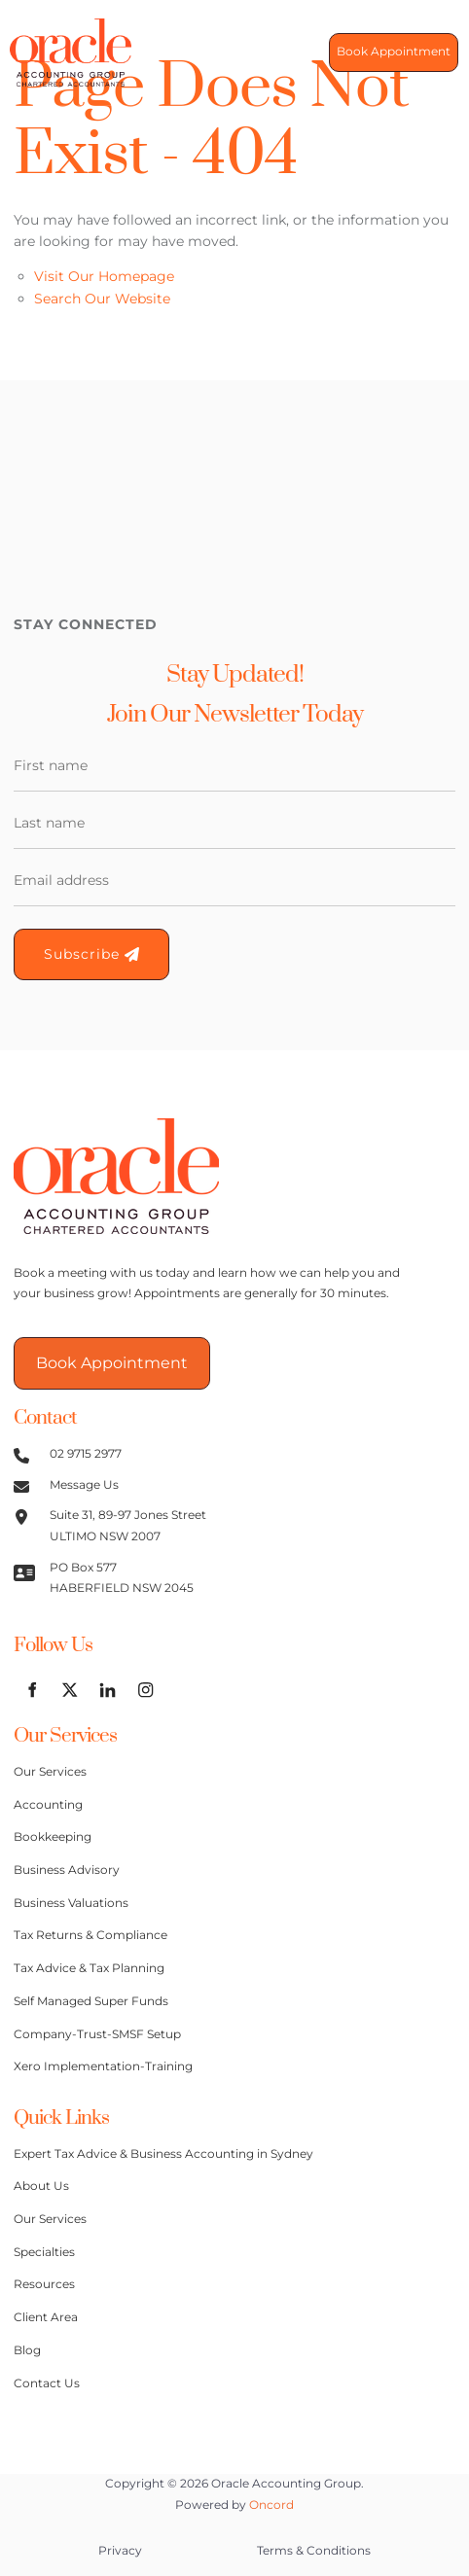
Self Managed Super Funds (91, 2001)
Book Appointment (385, 52)
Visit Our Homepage (104, 276)
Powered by (234, 2505)
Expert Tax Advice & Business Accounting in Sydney (163, 2154)
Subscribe (91, 954)
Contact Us (47, 2383)
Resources (44, 2284)
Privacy (120, 2551)
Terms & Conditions (314, 2551)
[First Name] (234, 766)
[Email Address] (234, 881)
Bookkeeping (52, 1837)
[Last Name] (234, 823)
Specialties (44, 2252)
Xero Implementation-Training (103, 2066)
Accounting (48, 1805)
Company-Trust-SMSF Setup (97, 2034)
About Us (41, 2186)
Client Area (46, 2317)
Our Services (50, 1772)
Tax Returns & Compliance (90, 1935)
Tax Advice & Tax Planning (89, 1968)
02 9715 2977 (86, 1454)
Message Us (84, 1485)
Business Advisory (67, 1870)
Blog (27, 2350)
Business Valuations (71, 1903)
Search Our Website (102, 298)
